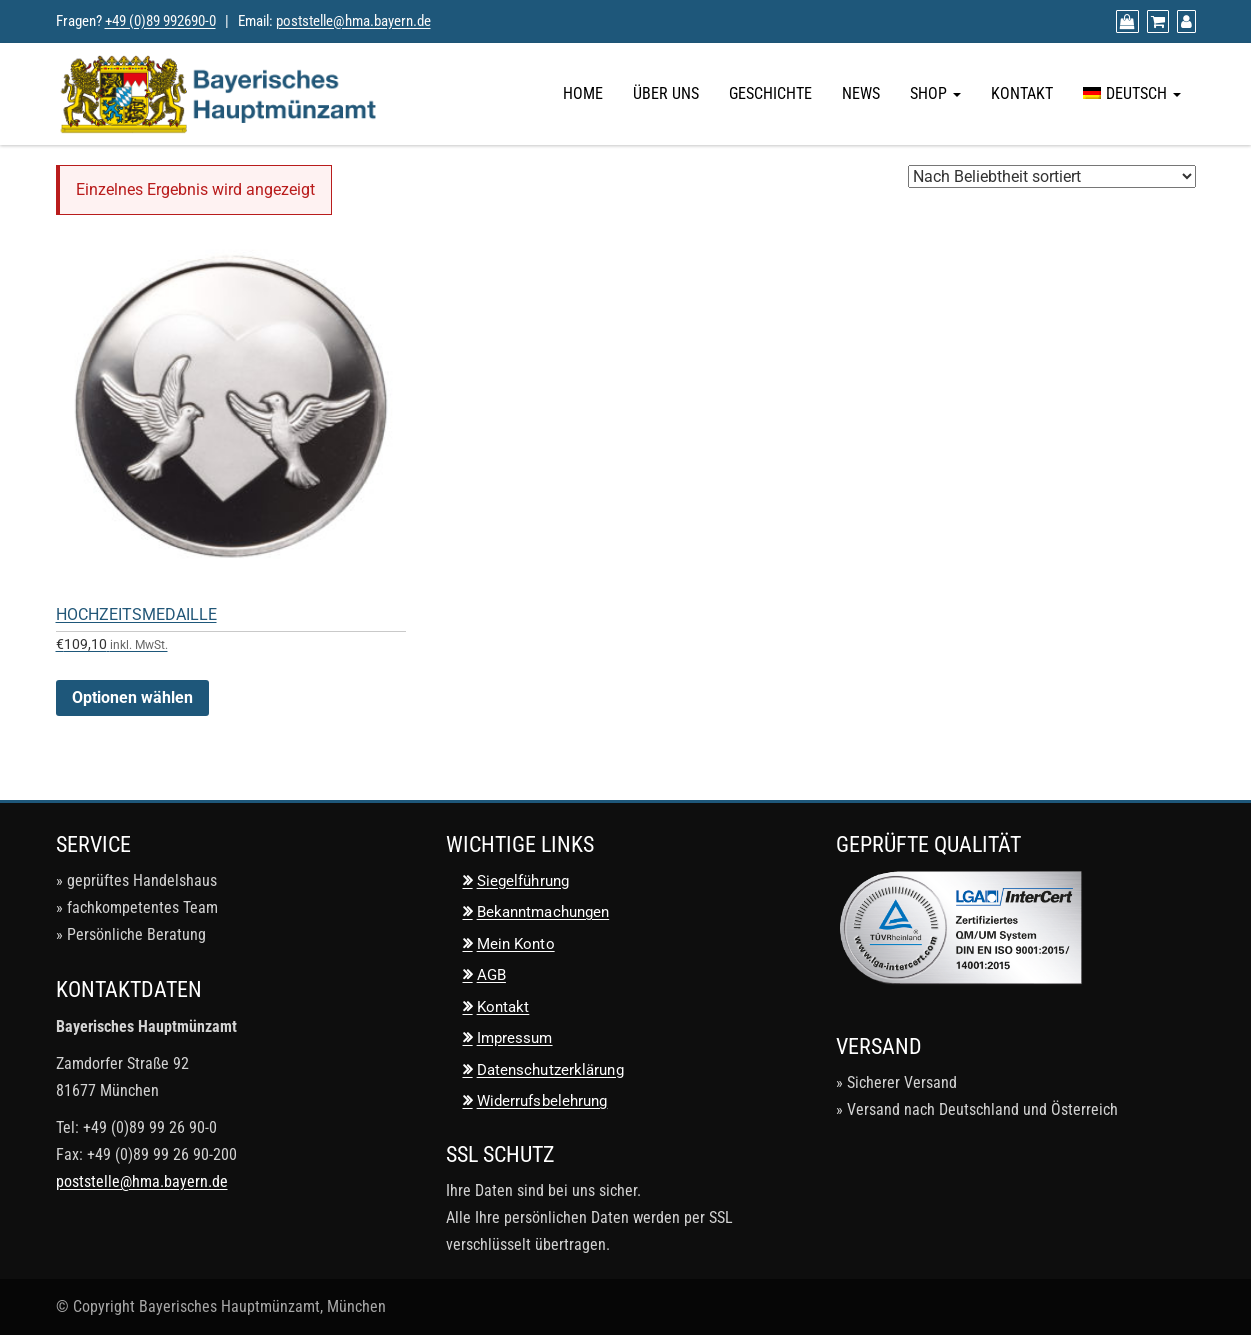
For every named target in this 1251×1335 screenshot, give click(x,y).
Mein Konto (516, 944)
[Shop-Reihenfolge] (1052, 176)
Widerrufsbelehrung (542, 1101)
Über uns (666, 93)
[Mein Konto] (1184, 22)
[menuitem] (1132, 94)
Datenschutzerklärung (550, 1070)
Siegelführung (523, 881)
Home (583, 93)
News (861, 93)
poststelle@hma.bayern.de (353, 21)
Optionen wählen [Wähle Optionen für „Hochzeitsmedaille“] (132, 697)
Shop (935, 93)
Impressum (515, 1038)
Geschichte (770, 93)
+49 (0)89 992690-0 (160, 21)
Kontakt (1022, 93)
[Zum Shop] (1125, 22)
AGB (491, 975)
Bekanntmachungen (543, 912)
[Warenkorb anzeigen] (1155, 22)
